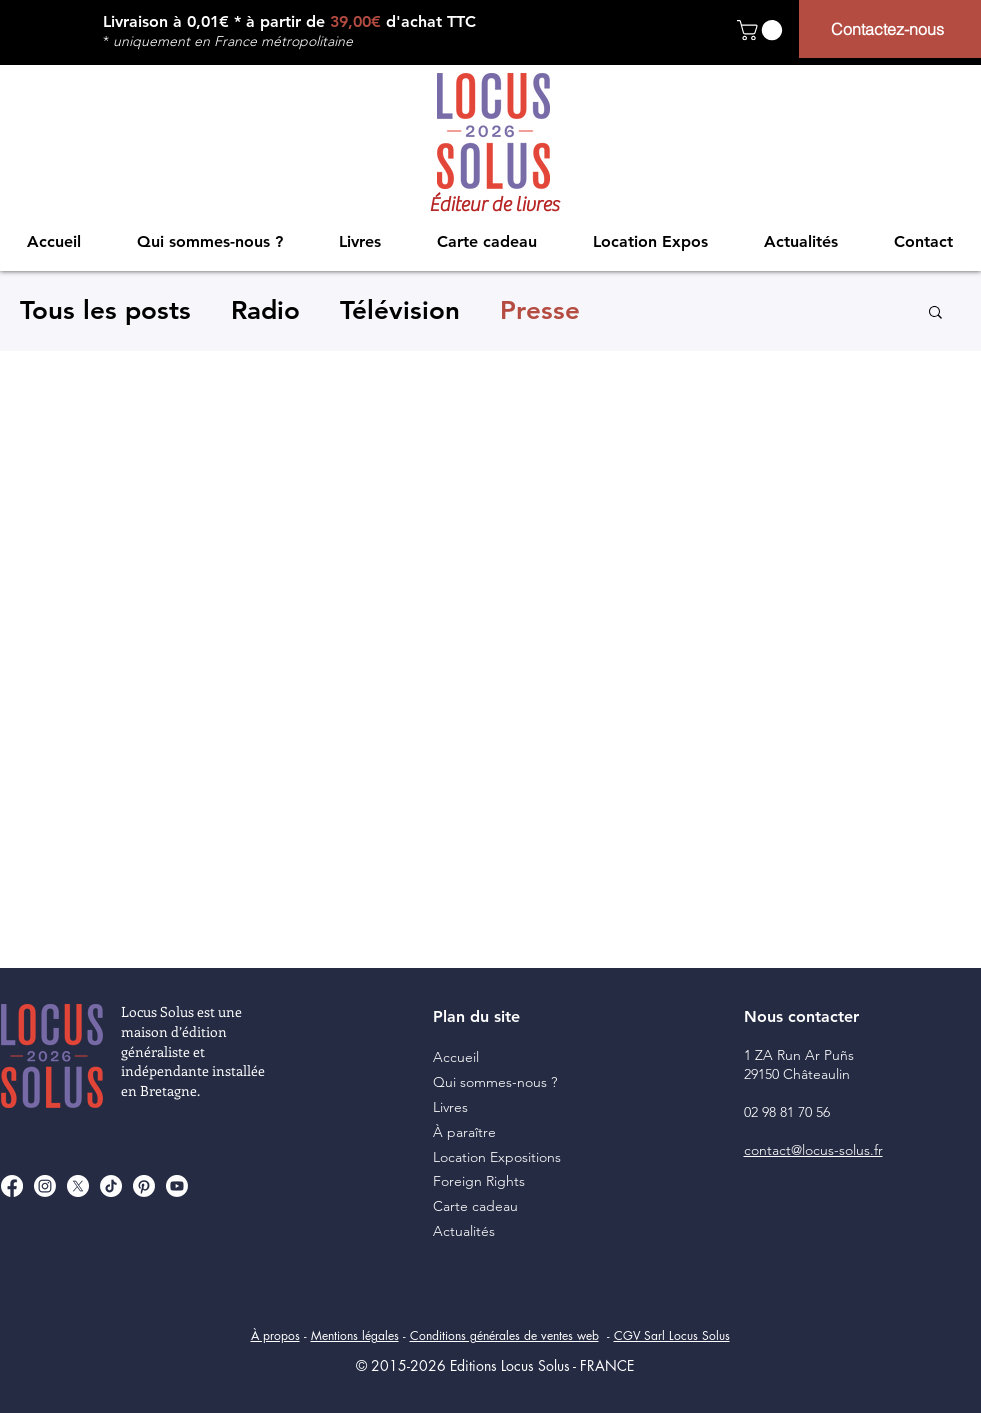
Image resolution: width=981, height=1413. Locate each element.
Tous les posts (105, 310)
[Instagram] (45, 1186)
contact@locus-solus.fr (813, 1150)
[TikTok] (111, 1186)
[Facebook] (12, 1186)
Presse (540, 310)
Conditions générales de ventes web (504, 1335)
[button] (762, 30)
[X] (78, 1186)
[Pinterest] (144, 1186)
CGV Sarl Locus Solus (672, 1335)
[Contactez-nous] (890, 29)
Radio (265, 310)
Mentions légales (355, 1335)
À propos (275, 1335)
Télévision (400, 310)
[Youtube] (177, 1186)
